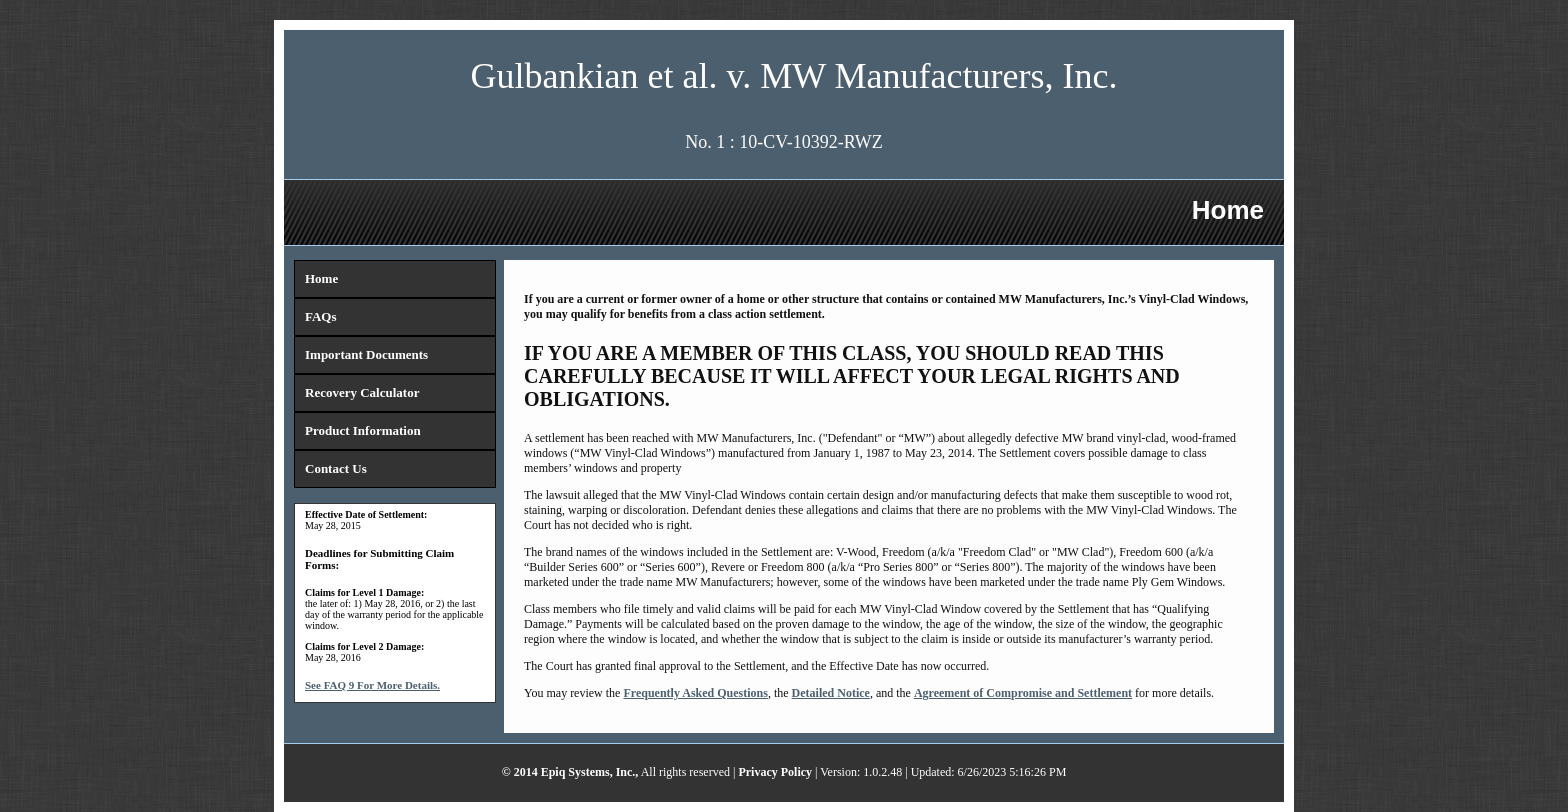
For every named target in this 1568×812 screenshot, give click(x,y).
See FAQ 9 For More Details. (372, 685)
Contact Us (336, 468)
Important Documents (366, 354)
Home (321, 278)
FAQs (321, 316)
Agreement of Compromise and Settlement (1023, 693)
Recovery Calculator (362, 392)
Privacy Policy (775, 772)
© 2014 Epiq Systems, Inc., (570, 772)
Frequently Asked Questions (695, 693)
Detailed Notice (831, 693)
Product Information (363, 430)
